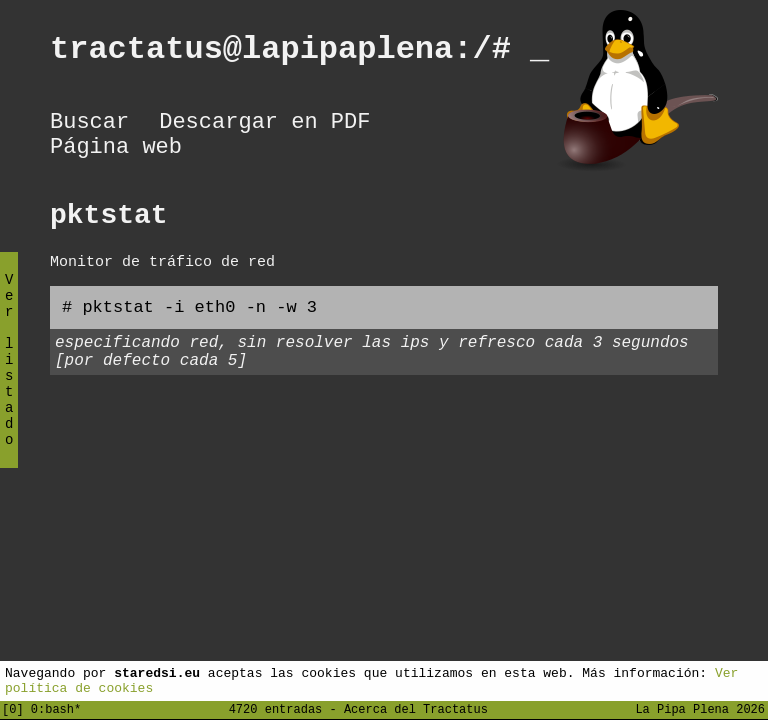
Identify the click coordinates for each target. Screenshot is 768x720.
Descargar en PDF (264, 125)
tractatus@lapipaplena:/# (299, 52)
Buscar (89, 125)
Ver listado (9, 376)
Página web (116, 155)
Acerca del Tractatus (416, 708)
